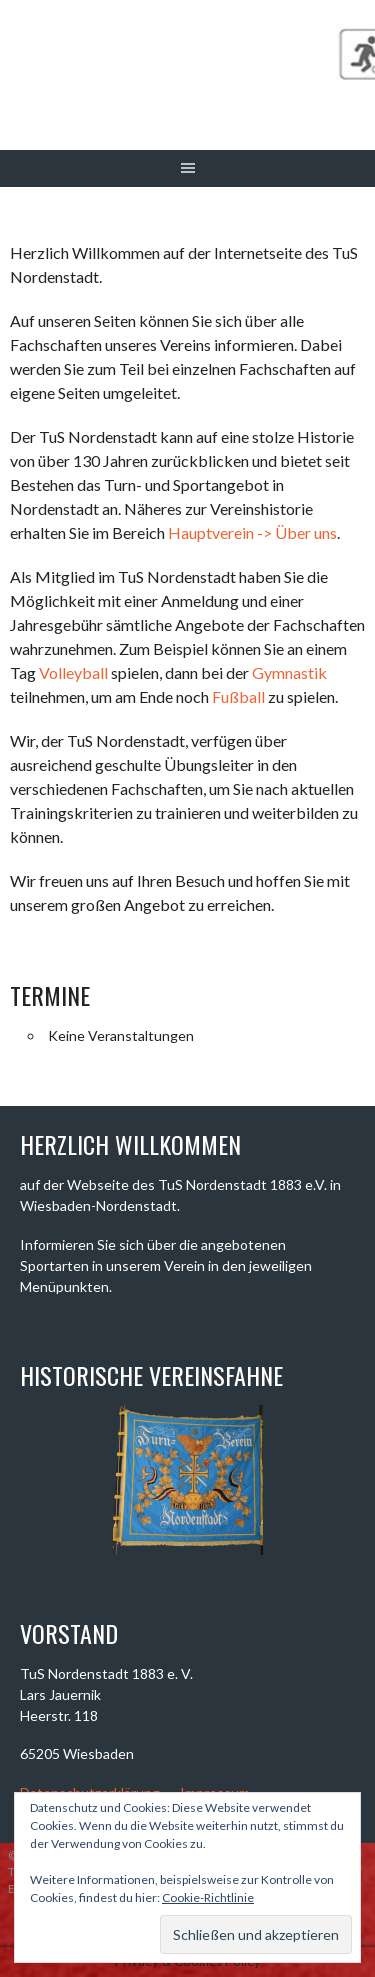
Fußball (238, 696)
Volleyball (73, 672)
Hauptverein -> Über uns (252, 532)
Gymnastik (289, 672)
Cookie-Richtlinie (208, 1897)
